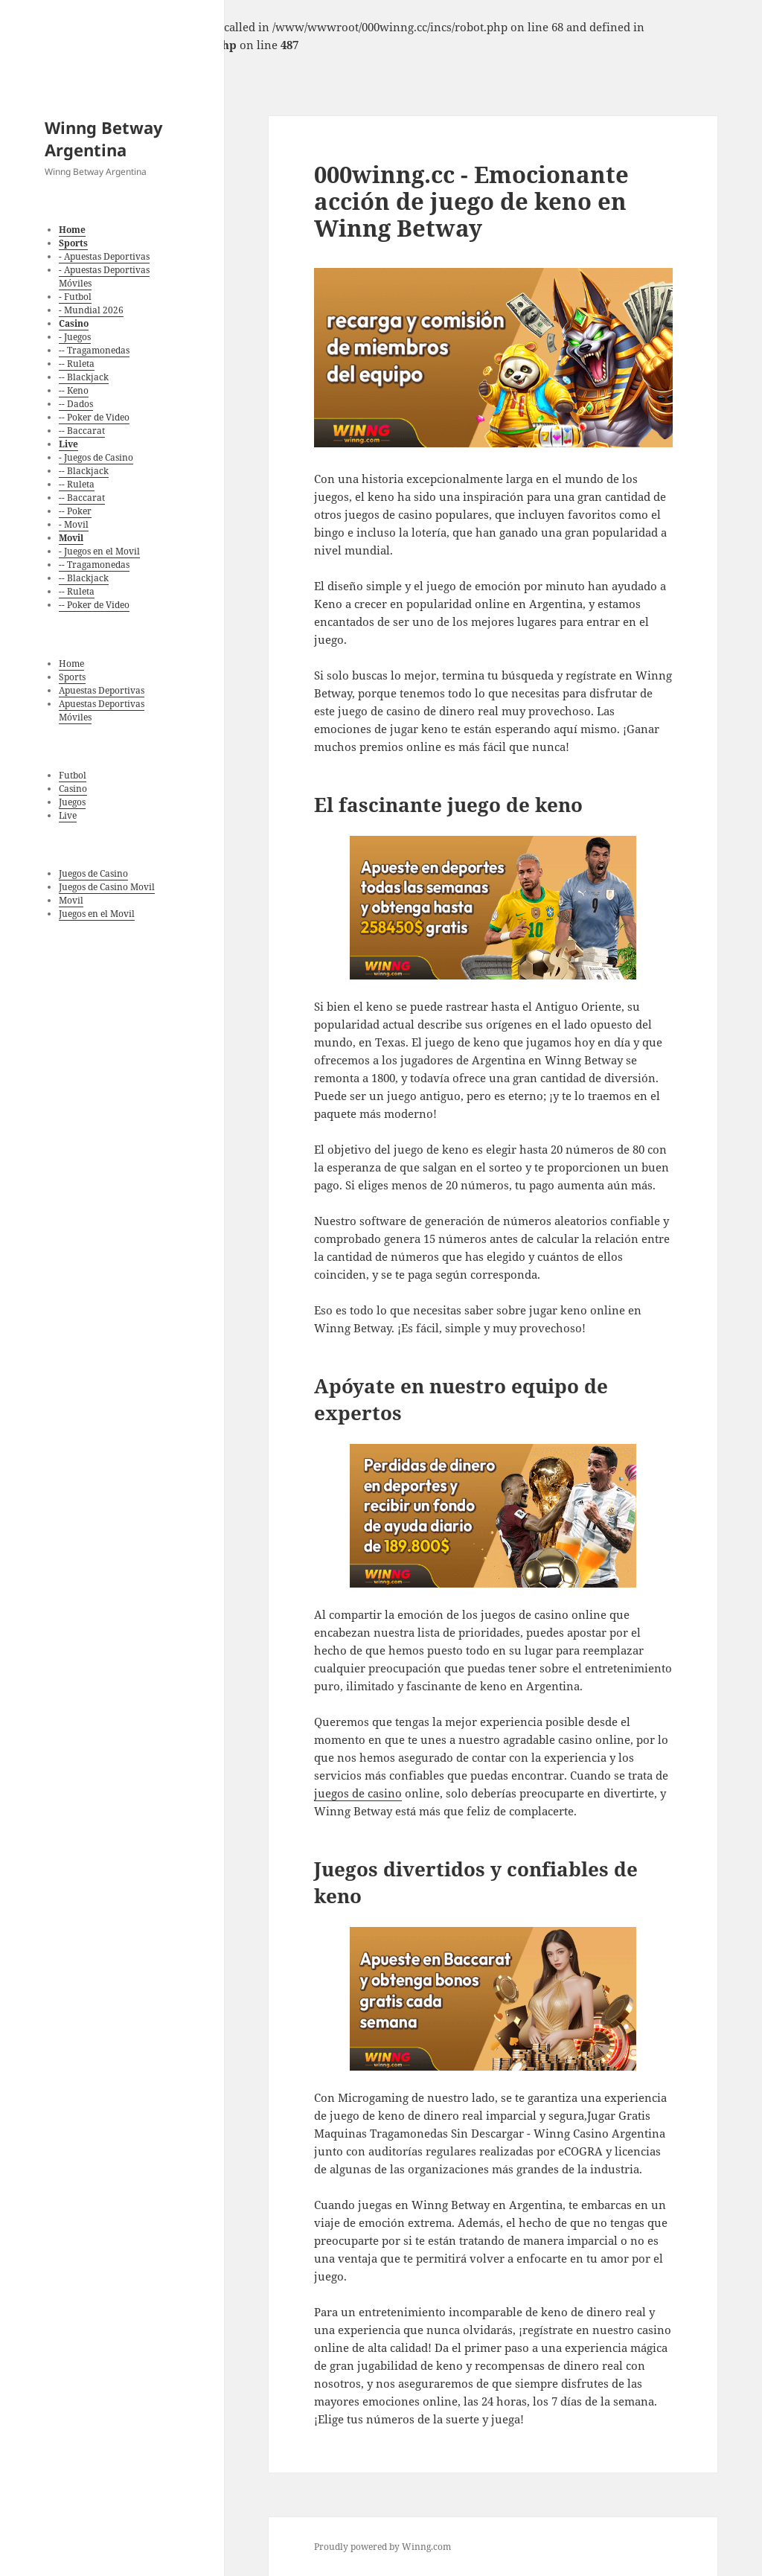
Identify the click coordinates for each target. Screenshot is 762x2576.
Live (68, 815)
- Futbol (75, 296)
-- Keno (74, 390)
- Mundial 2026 (91, 310)
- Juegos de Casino (96, 457)
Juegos (72, 802)
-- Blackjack (84, 377)
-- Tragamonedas (94, 350)
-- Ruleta (77, 363)
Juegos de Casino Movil (107, 886)
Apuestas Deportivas (101, 690)
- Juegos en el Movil (99, 551)
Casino (73, 788)
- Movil (74, 524)
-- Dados (76, 403)
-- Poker (75, 511)
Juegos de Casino (93, 873)
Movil (71, 900)
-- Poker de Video (94, 417)
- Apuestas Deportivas (104, 256)
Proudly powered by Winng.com (382, 2546)
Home (71, 663)
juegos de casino (358, 1793)
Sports (72, 677)
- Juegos (75, 336)
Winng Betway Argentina (104, 138)
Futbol (72, 775)
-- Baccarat (82, 430)
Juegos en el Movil (97, 913)
